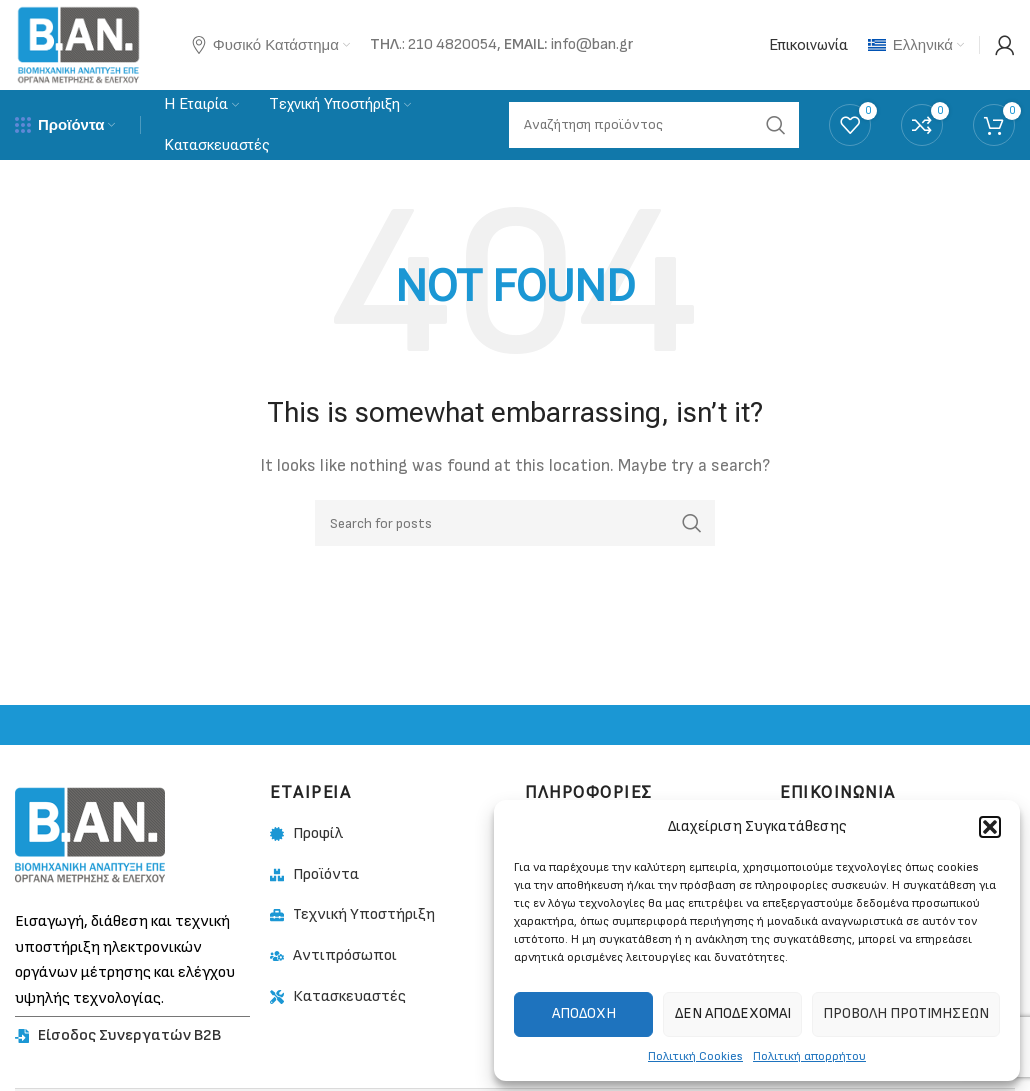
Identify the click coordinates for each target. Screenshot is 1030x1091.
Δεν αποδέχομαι (733, 1013)
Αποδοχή (584, 1013)
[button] (990, 827)
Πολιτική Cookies (695, 1056)
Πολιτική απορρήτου (809, 1056)
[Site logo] (78, 44)
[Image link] (90, 834)
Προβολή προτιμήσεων (906, 1013)
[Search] (515, 523)
